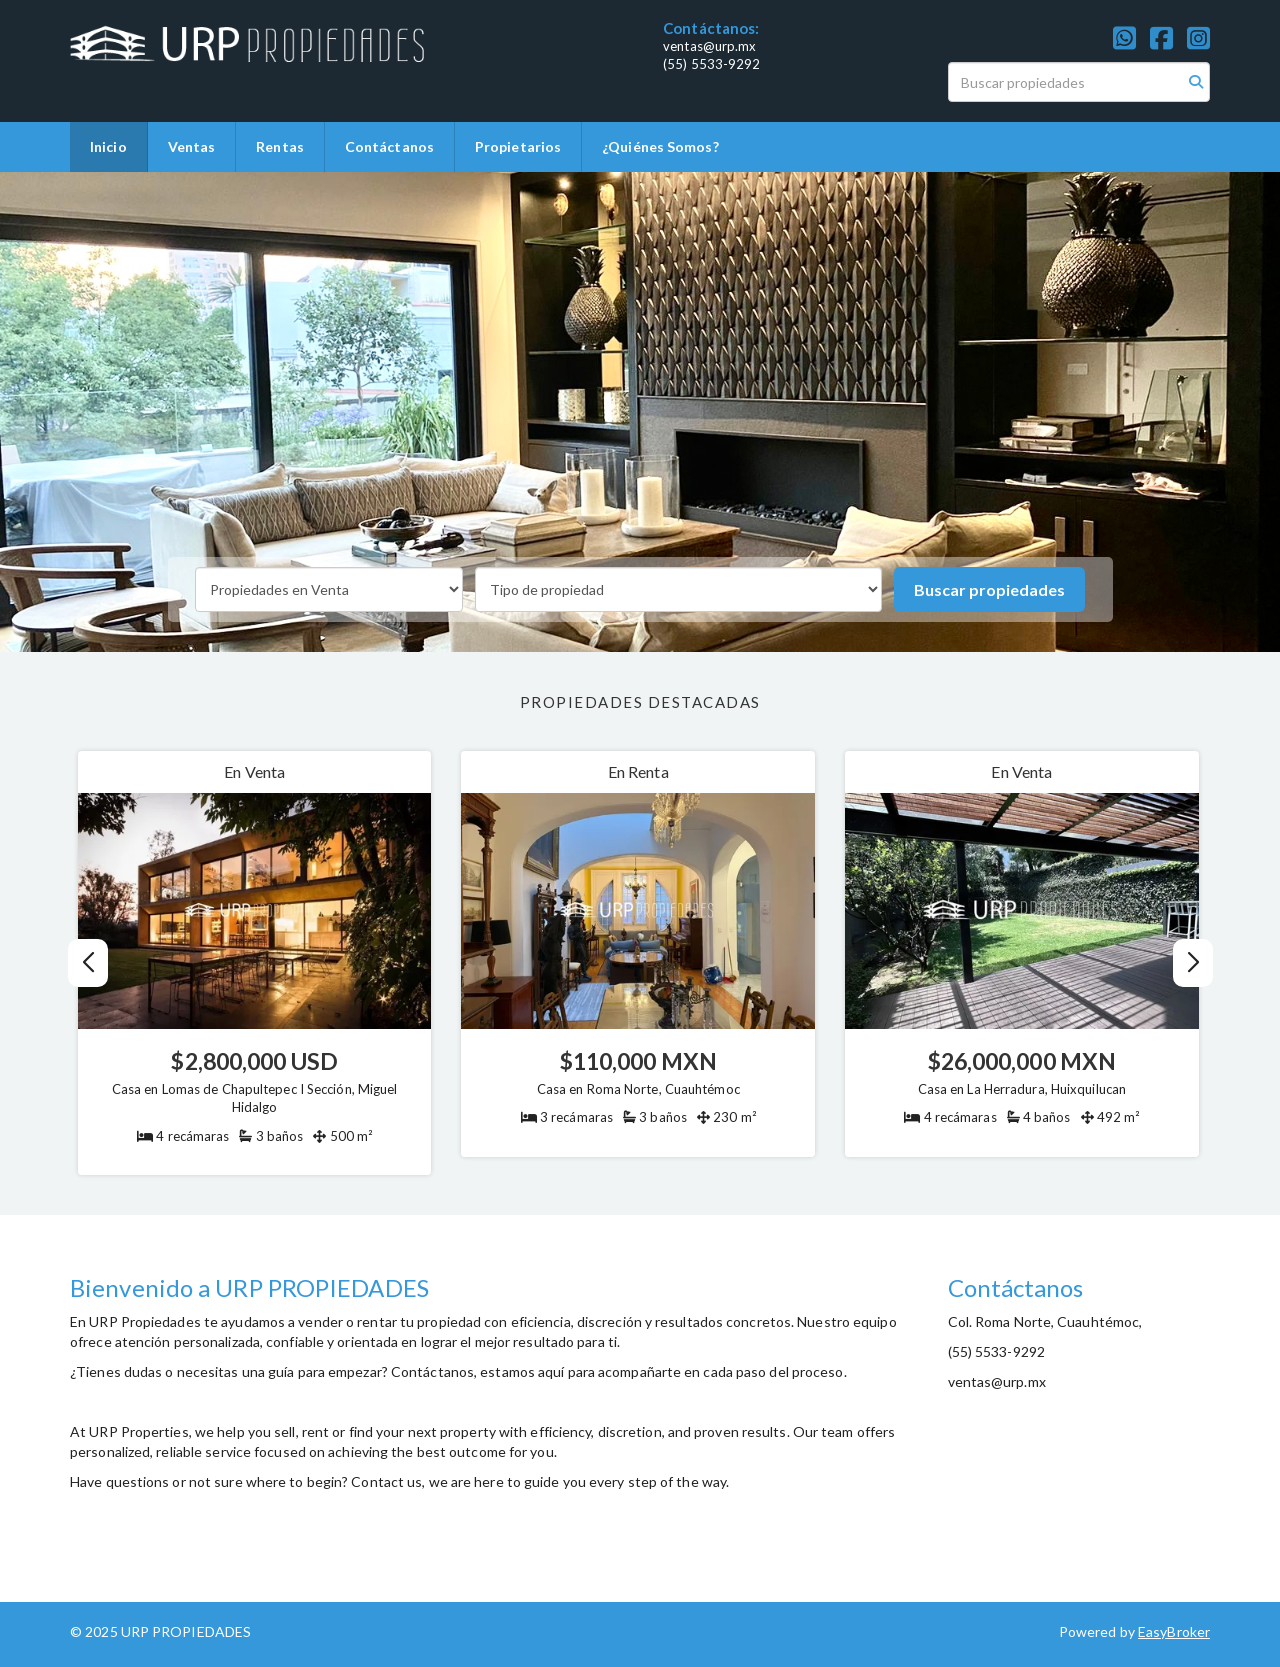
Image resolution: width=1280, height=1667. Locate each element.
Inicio (108, 146)
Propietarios (518, 146)
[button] (1192, 963)
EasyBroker (1174, 1631)
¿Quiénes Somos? (660, 146)
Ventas (192, 146)
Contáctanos (389, 146)
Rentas (280, 146)
